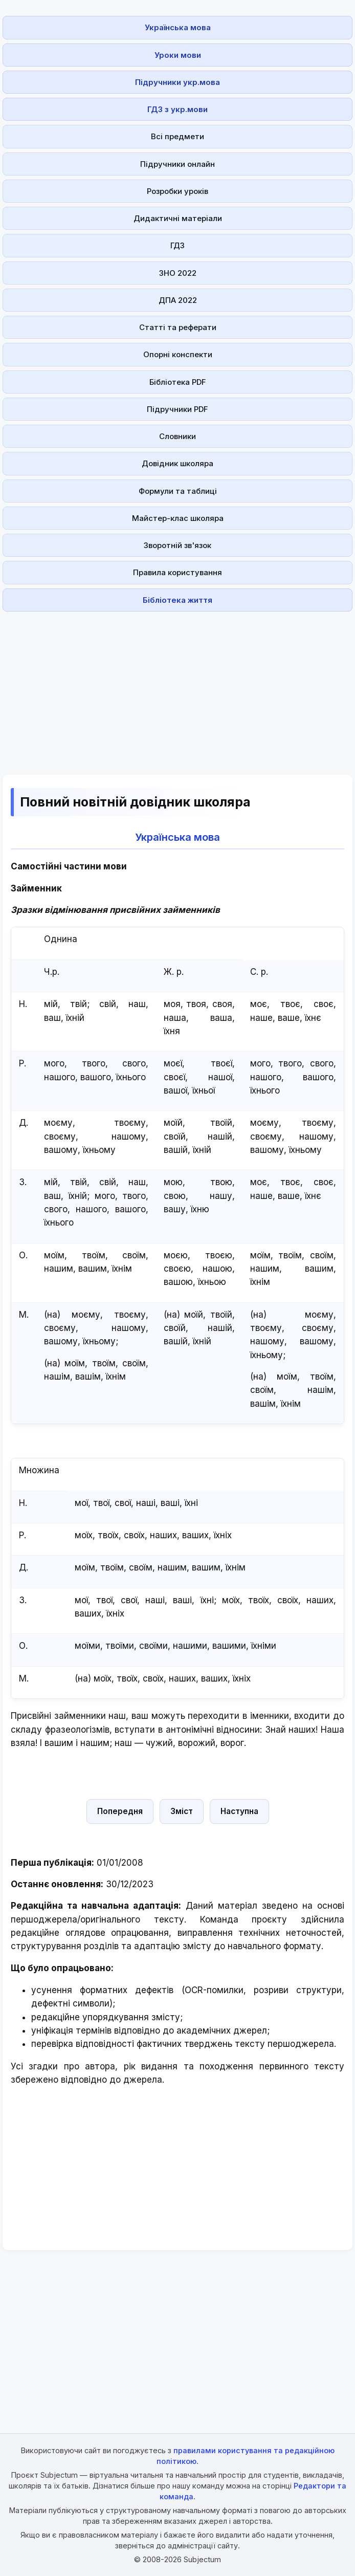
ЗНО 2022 (177, 273)
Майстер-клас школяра (178, 518)
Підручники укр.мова (177, 82)
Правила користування (177, 572)
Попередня (120, 1811)
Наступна (239, 1811)
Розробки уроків (177, 191)
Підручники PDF (177, 409)
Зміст (181, 1811)
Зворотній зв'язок (177, 545)
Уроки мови (177, 55)
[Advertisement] (177, 687)
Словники (177, 436)
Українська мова (178, 27)
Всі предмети (177, 136)
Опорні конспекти (177, 354)
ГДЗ (177, 245)
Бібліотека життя (177, 600)
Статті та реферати (177, 327)
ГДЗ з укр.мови (177, 109)
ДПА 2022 (178, 300)
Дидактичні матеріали (178, 218)
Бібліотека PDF (177, 382)
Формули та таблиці (178, 491)
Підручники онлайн (177, 164)
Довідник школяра (177, 463)
